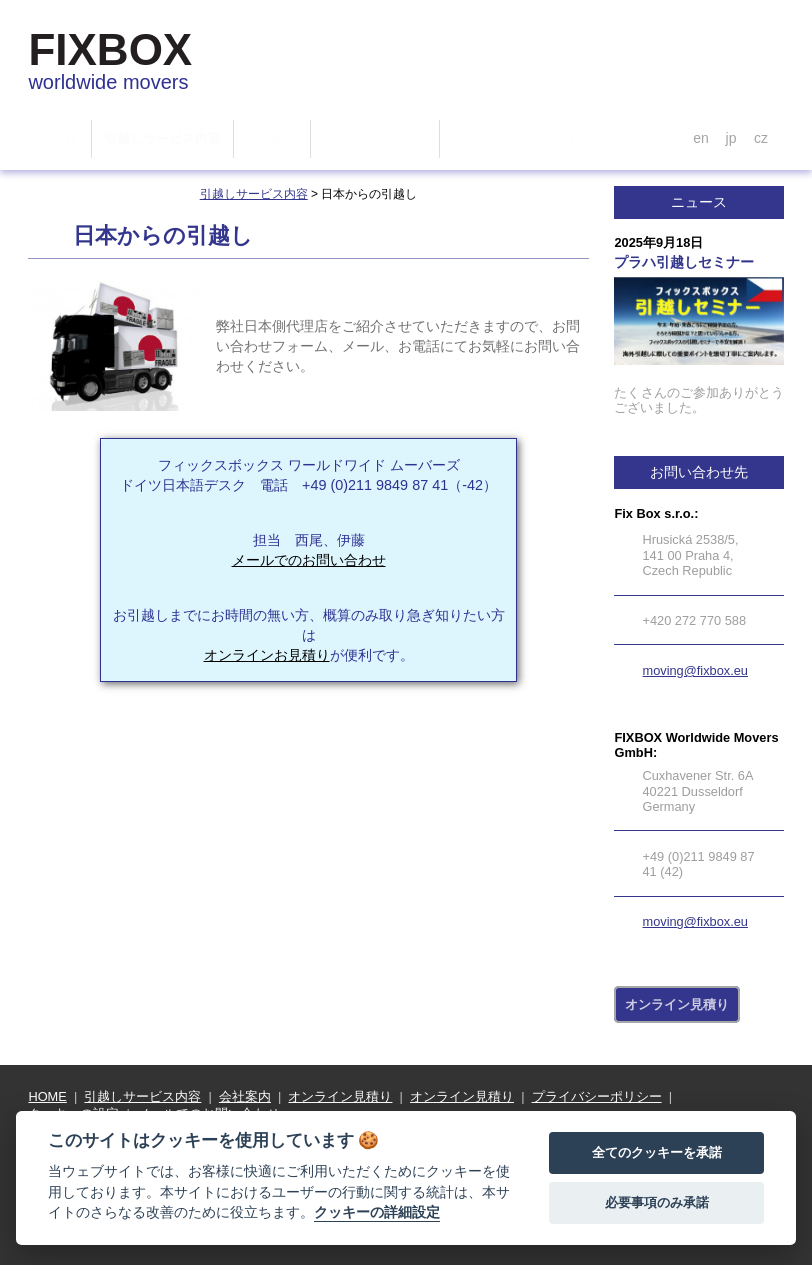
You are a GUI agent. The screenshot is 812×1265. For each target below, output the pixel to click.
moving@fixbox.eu (694, 670)
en (701, 138)
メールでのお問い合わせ (309, 560)
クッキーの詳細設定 (377, 1212)
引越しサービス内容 (254, 194)
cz (761, 138)
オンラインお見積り (267, 655)
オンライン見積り (677, 1004)
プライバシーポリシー (597, 1096)
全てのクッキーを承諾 (657, 1152)
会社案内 (245, 1096)
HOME (47, 1096)
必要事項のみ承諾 (657, 1202)
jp (731, 138)
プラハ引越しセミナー (684, 262)
